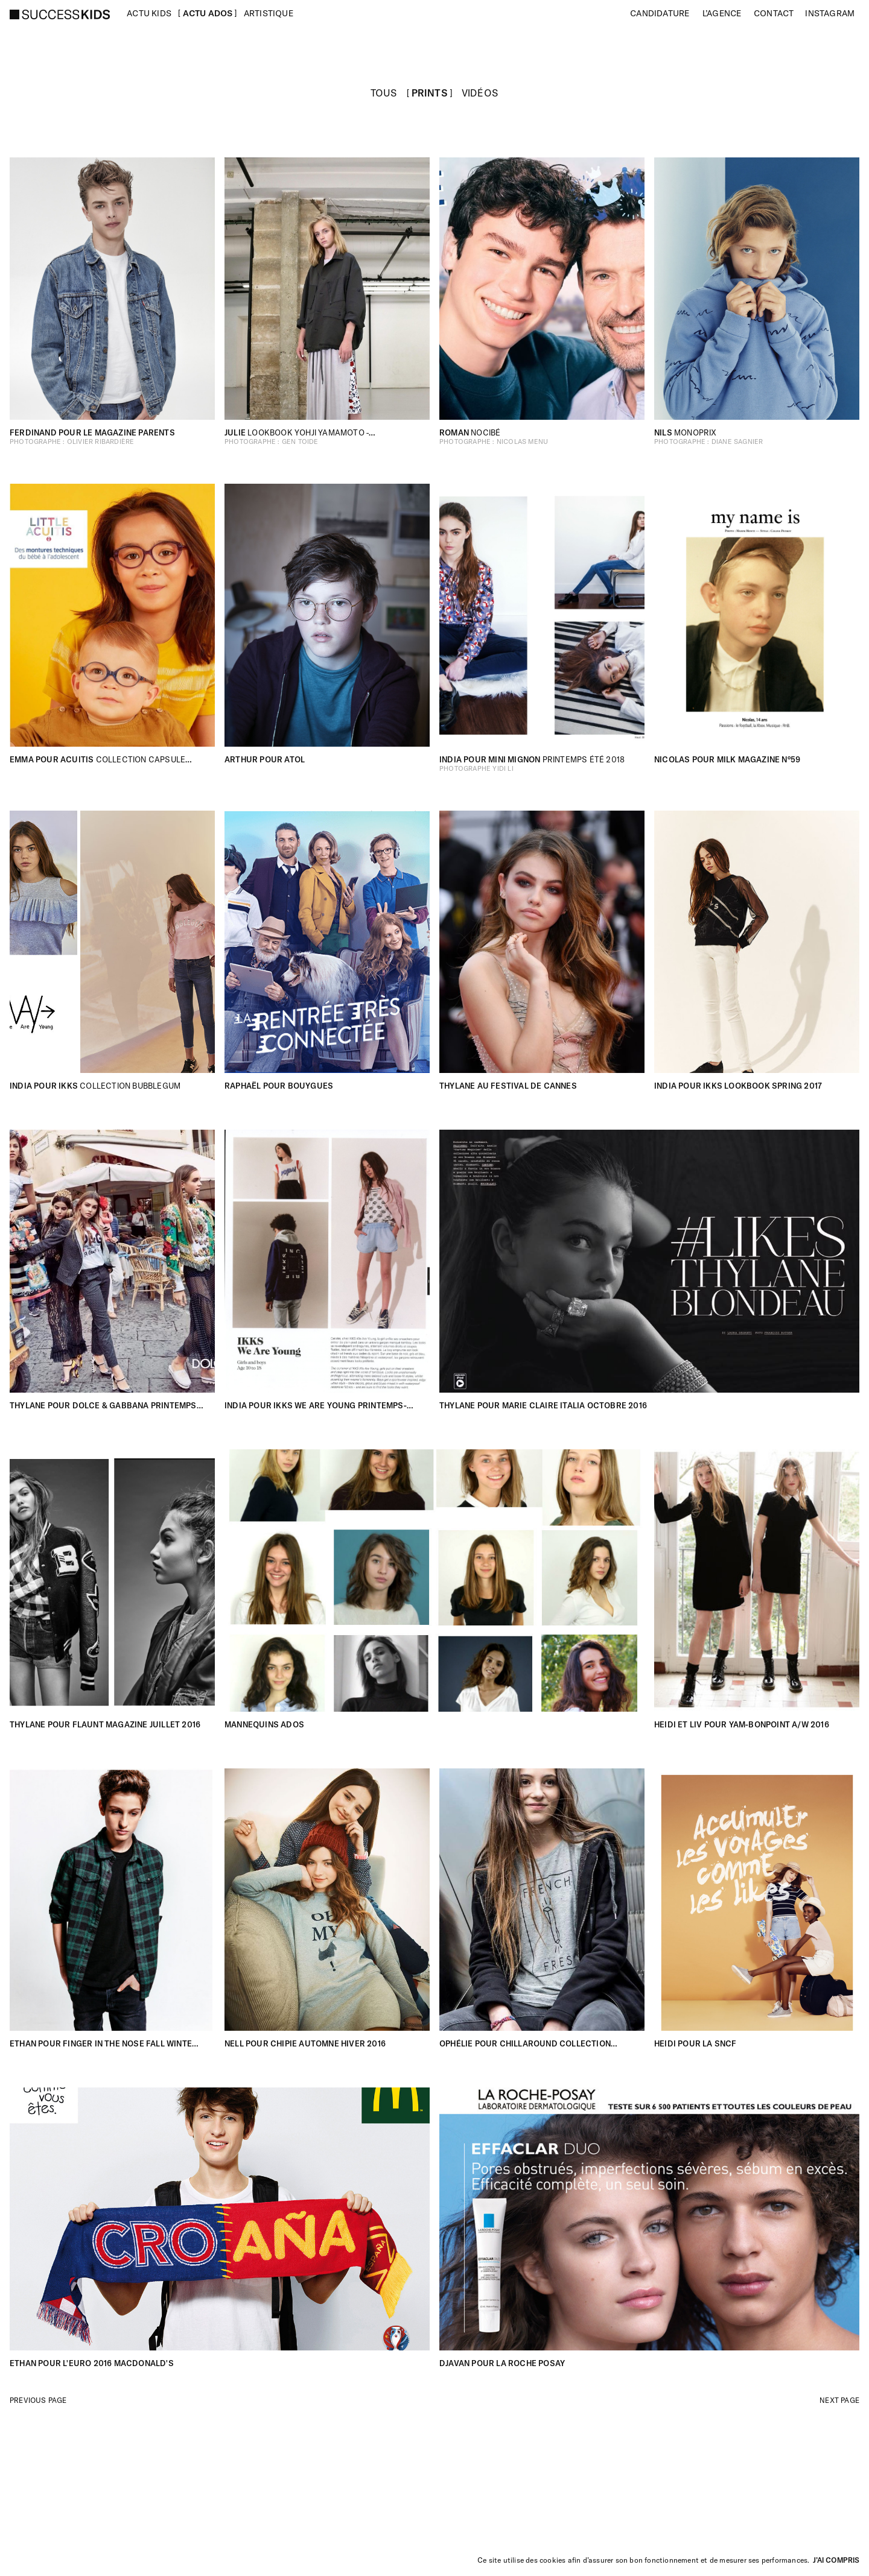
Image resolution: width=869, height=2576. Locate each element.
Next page (839, 2400)
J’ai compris (836, 2560)
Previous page (38, 2400)
